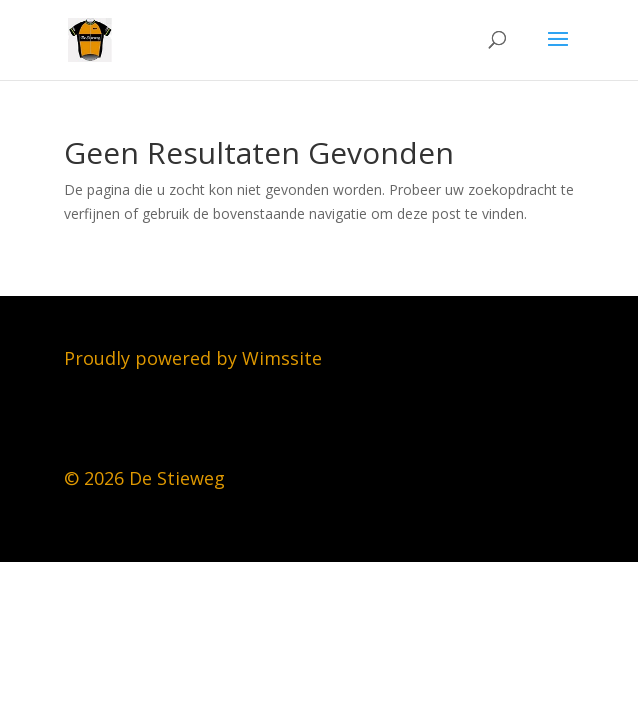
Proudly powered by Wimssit (188, 358)
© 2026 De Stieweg (144, 478)
